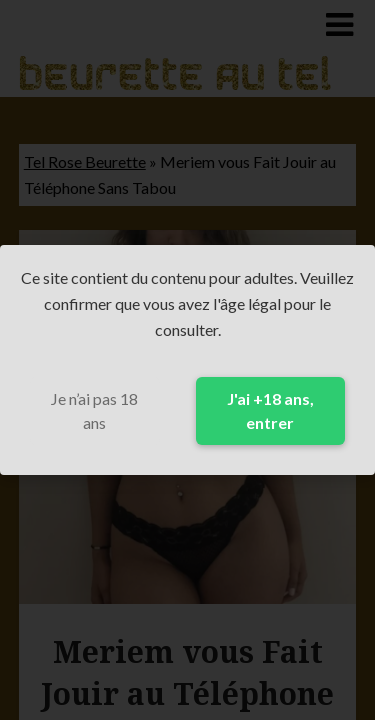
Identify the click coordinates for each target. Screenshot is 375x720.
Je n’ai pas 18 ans (94, 410)
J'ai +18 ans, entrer (270, 410)
